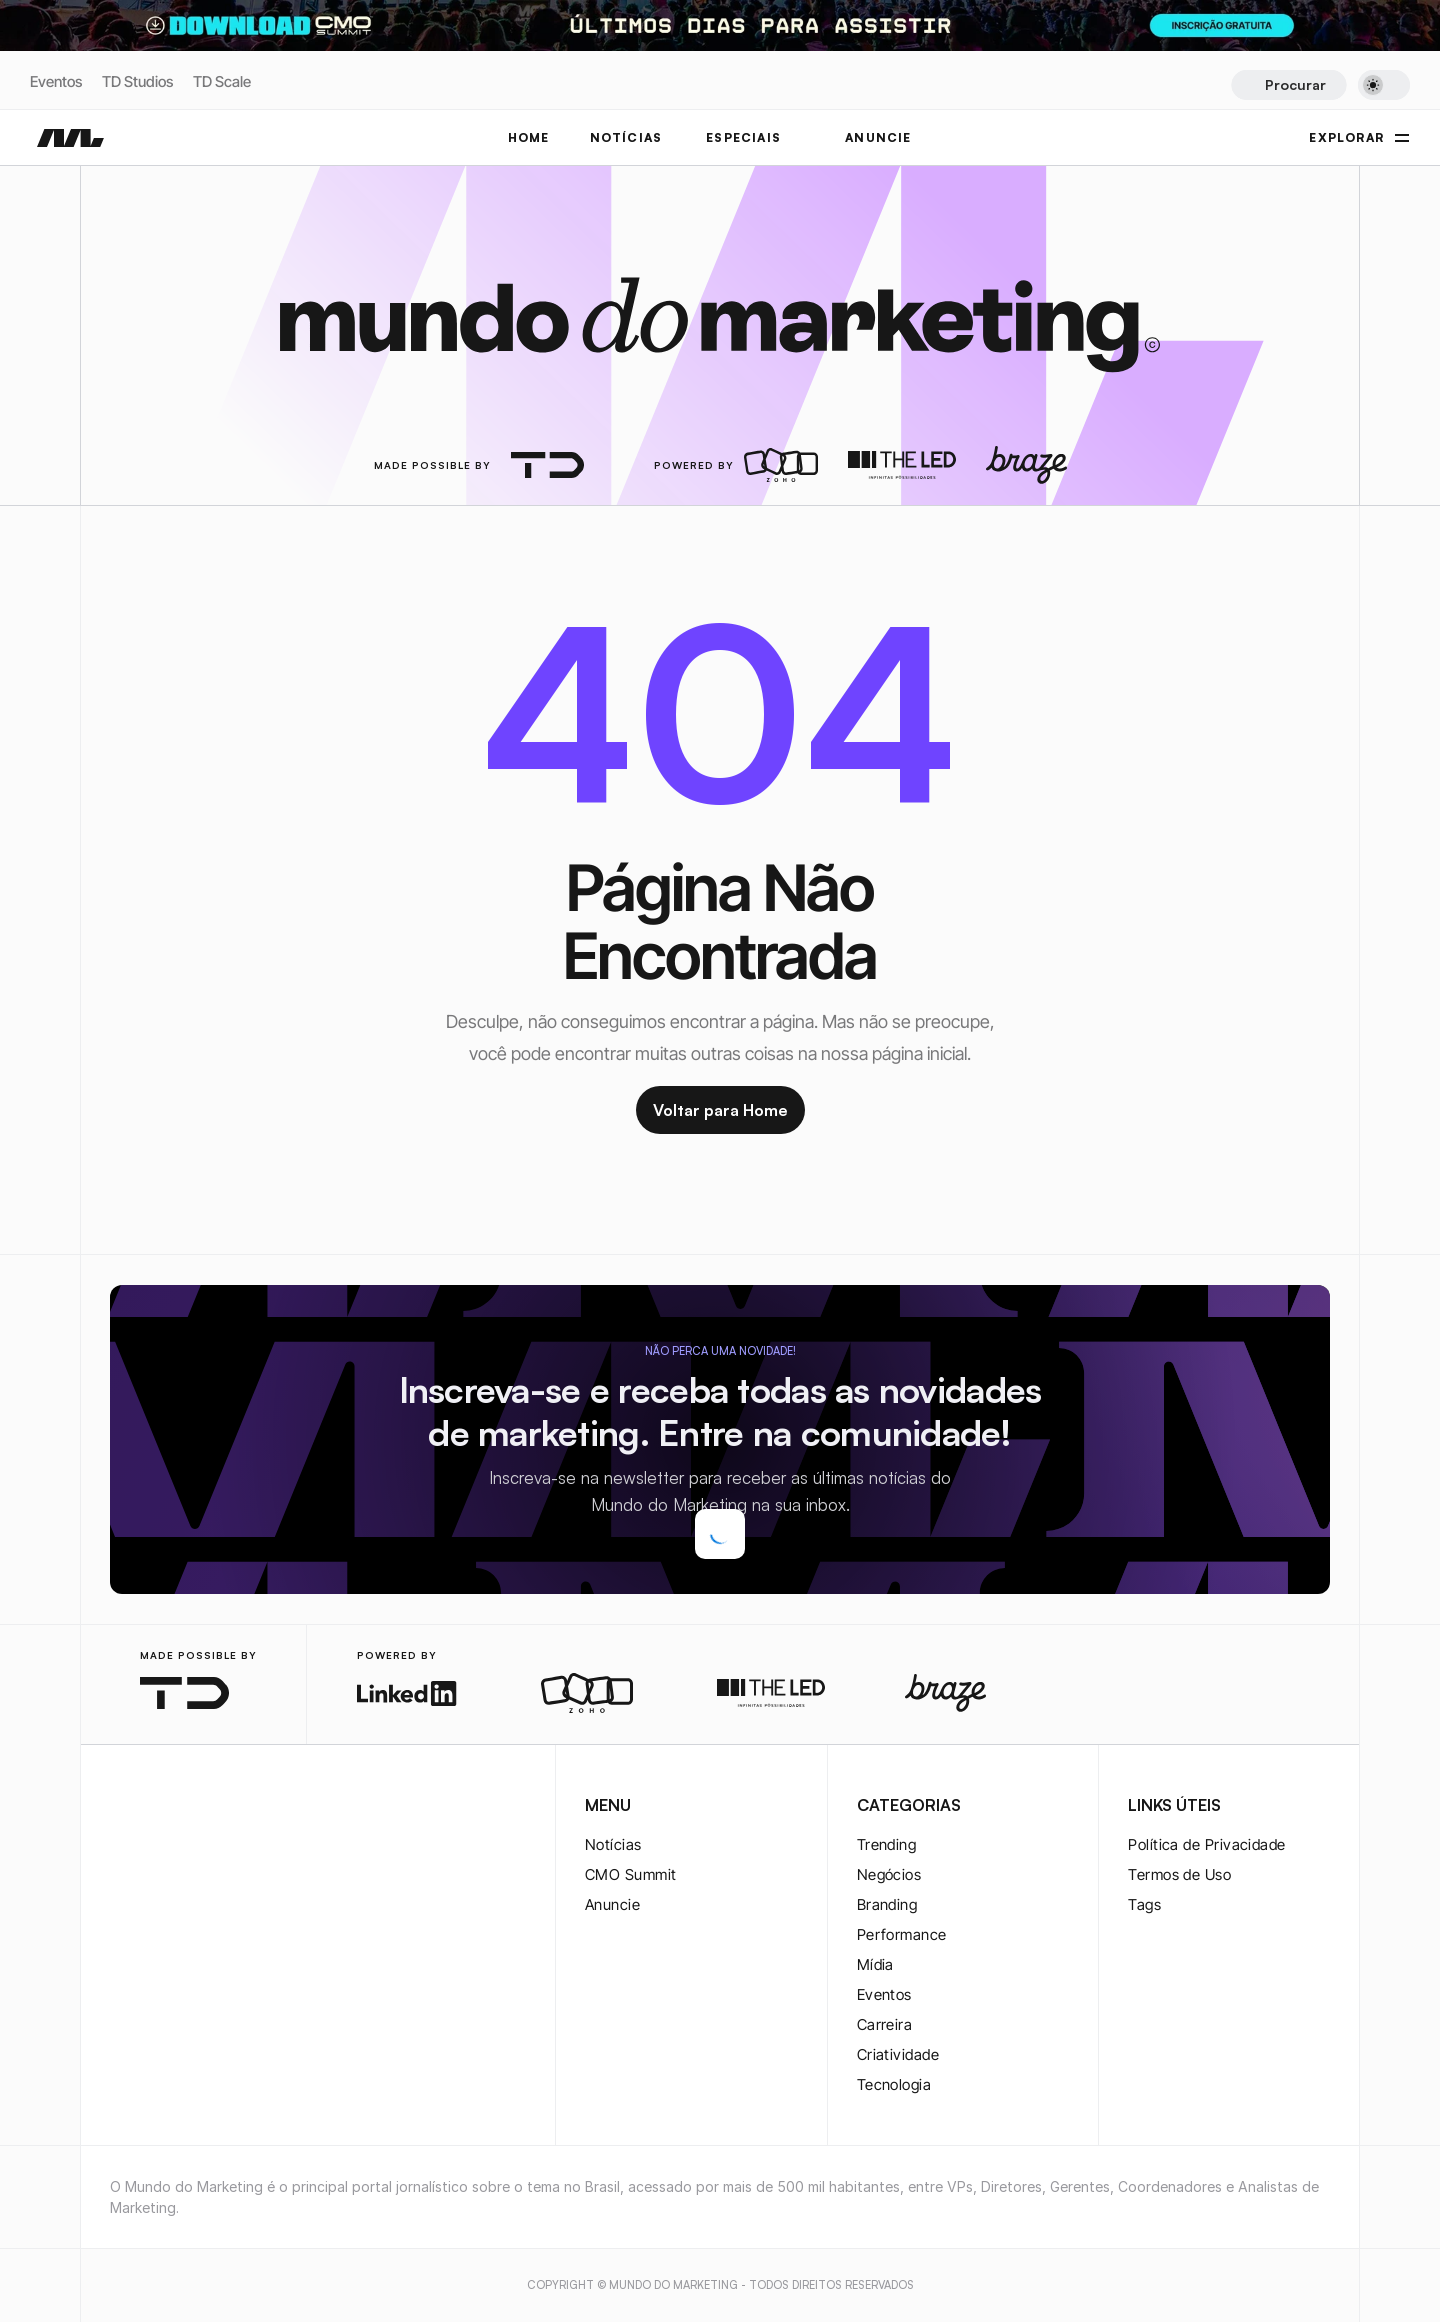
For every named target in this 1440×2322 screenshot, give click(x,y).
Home (529, 137)
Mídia (875, 1964)
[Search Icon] (1288, 85)
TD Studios (137, 81)
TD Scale (222, 81)
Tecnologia (894, 2084)
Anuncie (612, 1904)
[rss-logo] (250, 1807)
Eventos (56, 81)
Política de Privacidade (1206, 1844)
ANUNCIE (878, 137)
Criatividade (898, 2054)
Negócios (889, 1874)
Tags (1144, 1904)
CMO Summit (631, 1874)
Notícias (613, 1844)
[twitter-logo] (154, 1807)
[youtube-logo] (218, 1807)
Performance (902, 1934)
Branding (887, 1904)
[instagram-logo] (122, 1807)
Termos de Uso (1179, 1874)
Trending (887, 1844)
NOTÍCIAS (626, 137)
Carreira (885, 2024)
